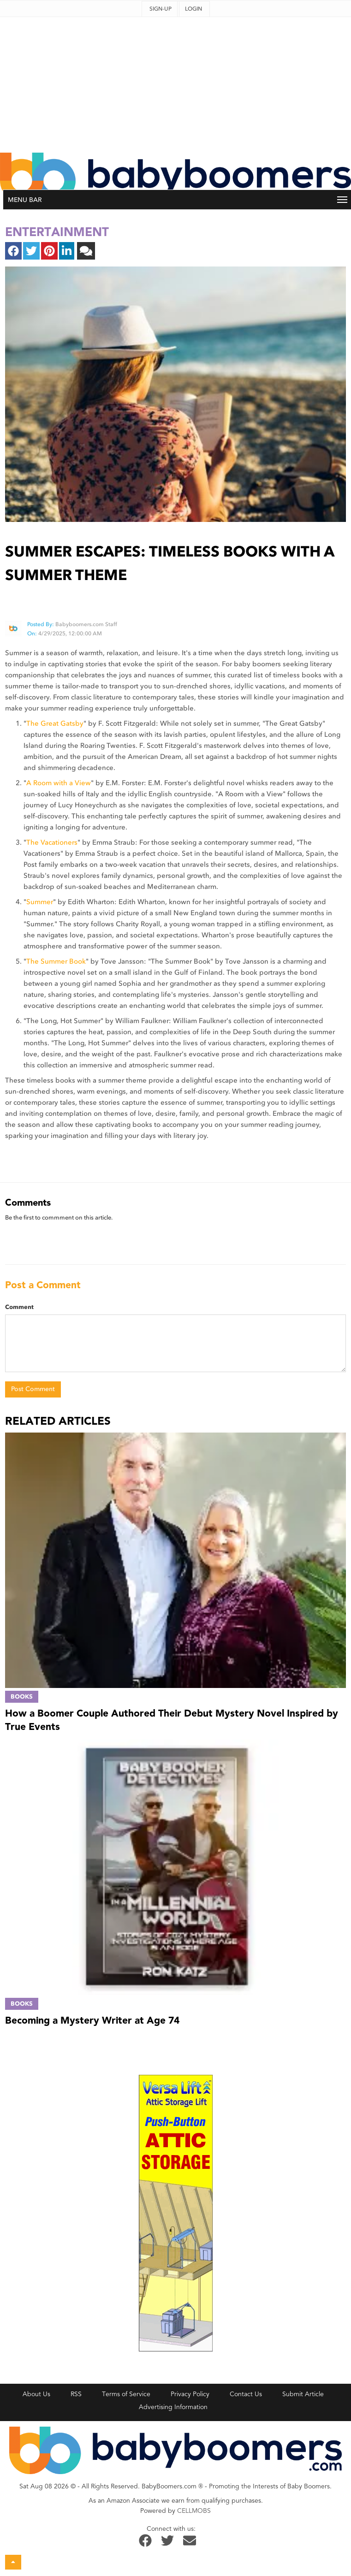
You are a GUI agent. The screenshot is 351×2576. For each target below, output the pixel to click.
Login (193, 8)
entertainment (57, 232)
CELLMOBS (194, 2511)
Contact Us (246, 2394)
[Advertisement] (176, 81)
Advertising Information (173, 2407)
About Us (36, 2394)
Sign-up (160, 8)
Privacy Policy (190, 2394)
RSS (76, 2394)
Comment (19, 1307)
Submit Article (303, 2394)
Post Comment (33, 1389)
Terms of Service (126, 2394)
